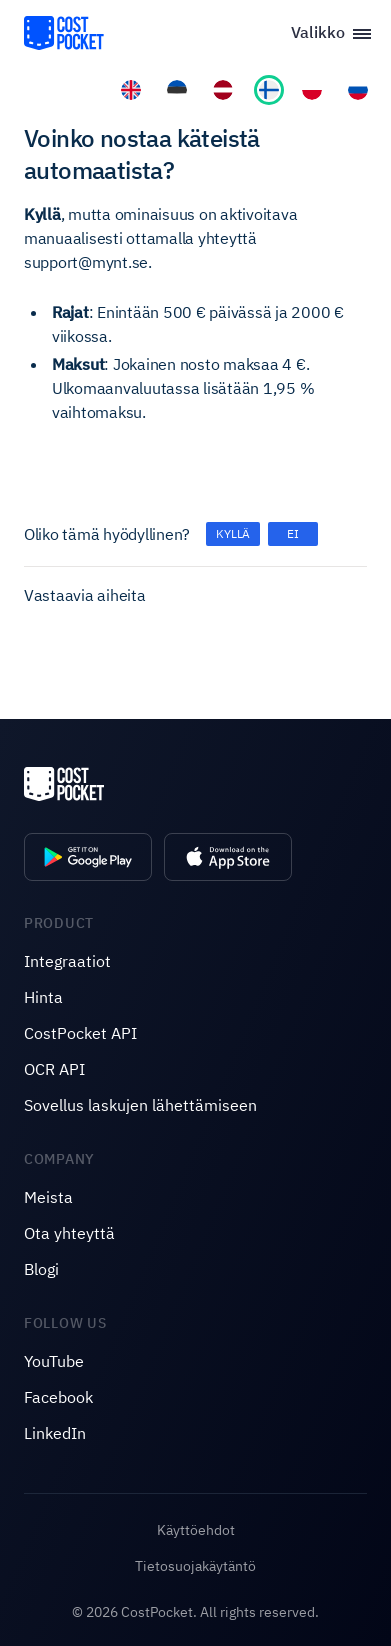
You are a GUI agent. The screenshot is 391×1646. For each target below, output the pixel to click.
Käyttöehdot (196, 1530)
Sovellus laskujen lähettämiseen (140, 1105)
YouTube (54, 1361)
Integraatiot (67, 961)
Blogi (41, 1269)
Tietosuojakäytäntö (195, 1566)
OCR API (54, 1069)
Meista (48, 1197)
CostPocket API (80, 1033)
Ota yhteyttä (69, 1233)
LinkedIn (55, 1433)
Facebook (58, 1397)
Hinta (43, 997)
